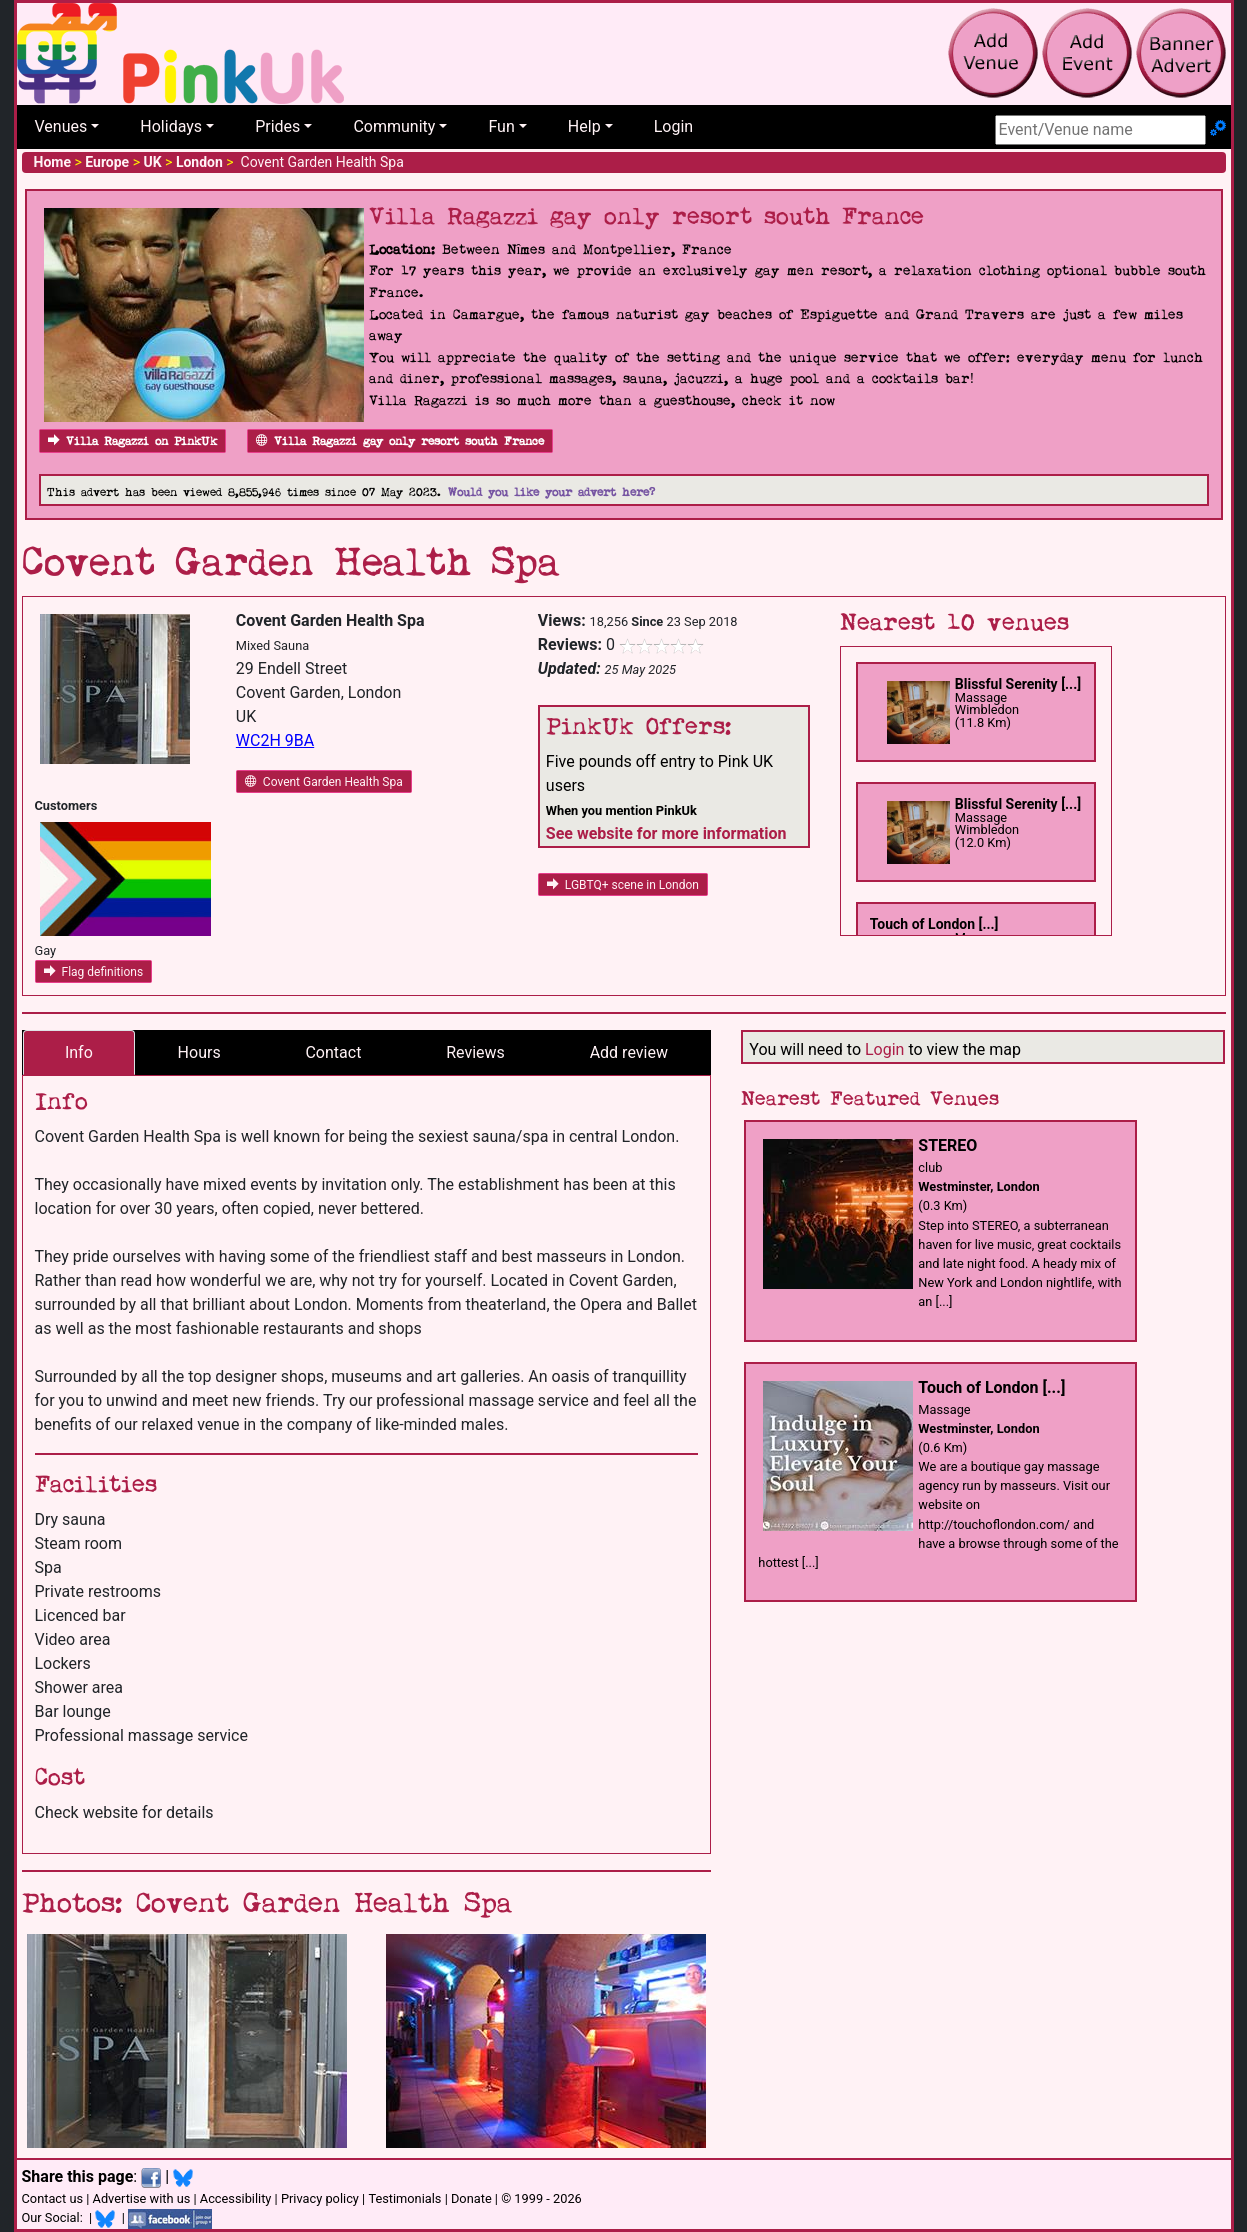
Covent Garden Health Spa (324, 782)
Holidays (171, 126)
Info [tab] (79, 1052)
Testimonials (404, 2198)
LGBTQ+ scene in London (623, 885)
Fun (501, 126)
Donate (471, 2198)
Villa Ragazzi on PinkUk (132, 441)
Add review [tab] (629, 1052)
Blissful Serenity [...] (1018, 684)
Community (394, 126)
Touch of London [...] (934, 924)
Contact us (53, 2198)
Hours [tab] (199, 1052)
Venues (61, 126)
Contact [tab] (333, 1052)
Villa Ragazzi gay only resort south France (400, 441)
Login (673, 126)
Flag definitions (94, 972)
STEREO (947, 1145)
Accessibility (236, 2198)
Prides (277, 126)
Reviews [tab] (475, 1052)
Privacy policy (320, 2198)
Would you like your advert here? (551, 492)
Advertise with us (142, 2198)
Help (584, 126)
